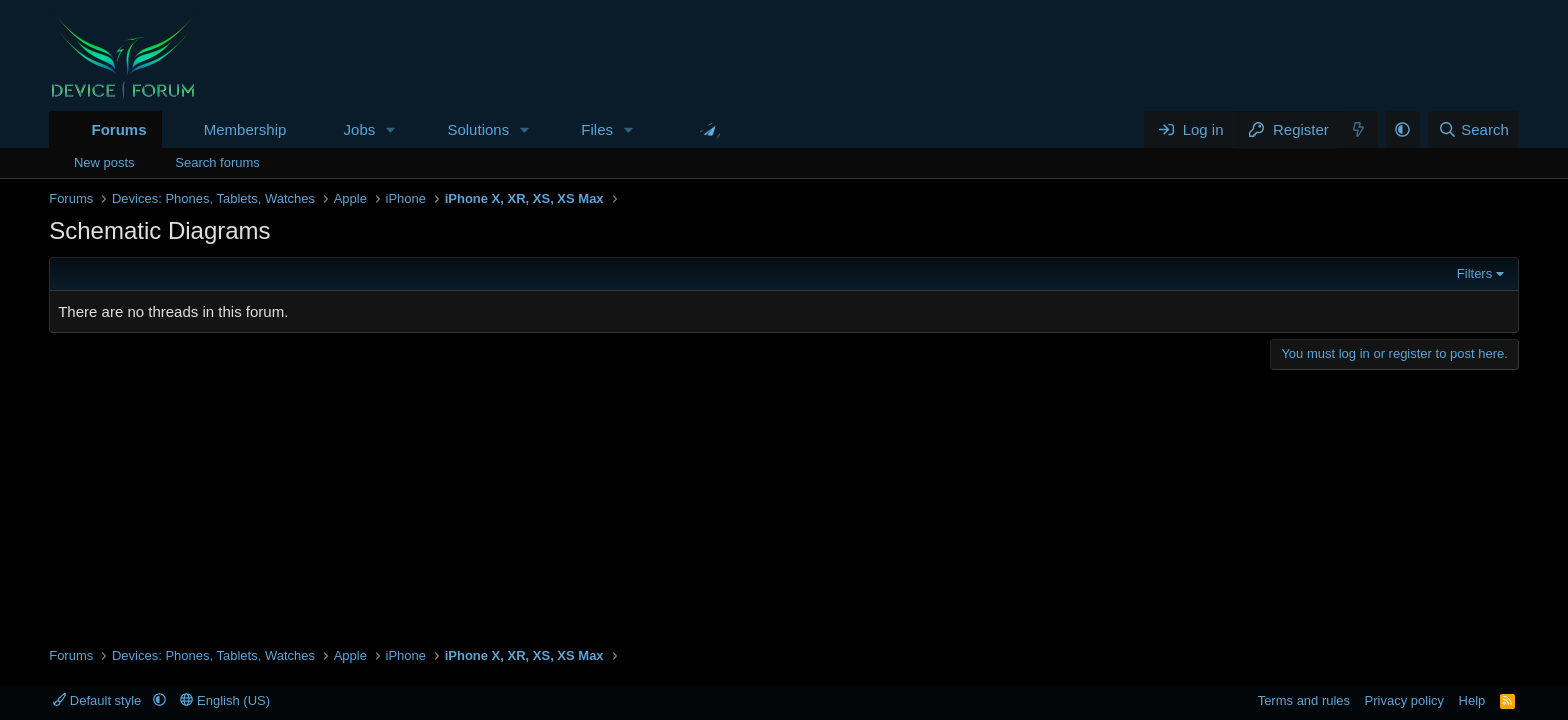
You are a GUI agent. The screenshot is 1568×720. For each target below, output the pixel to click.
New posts (104, 162)
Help (1472, 700)
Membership (245, 129)
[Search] (1473, 129)
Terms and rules (1304, 700)
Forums (118, 129)
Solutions (478, 129)
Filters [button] (1474, 273)
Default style (99, 700)
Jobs (360, 129)
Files (597, 129)
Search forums (217, 162)
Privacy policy (1404, 700)
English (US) (225, 700)
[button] (391, 129)
